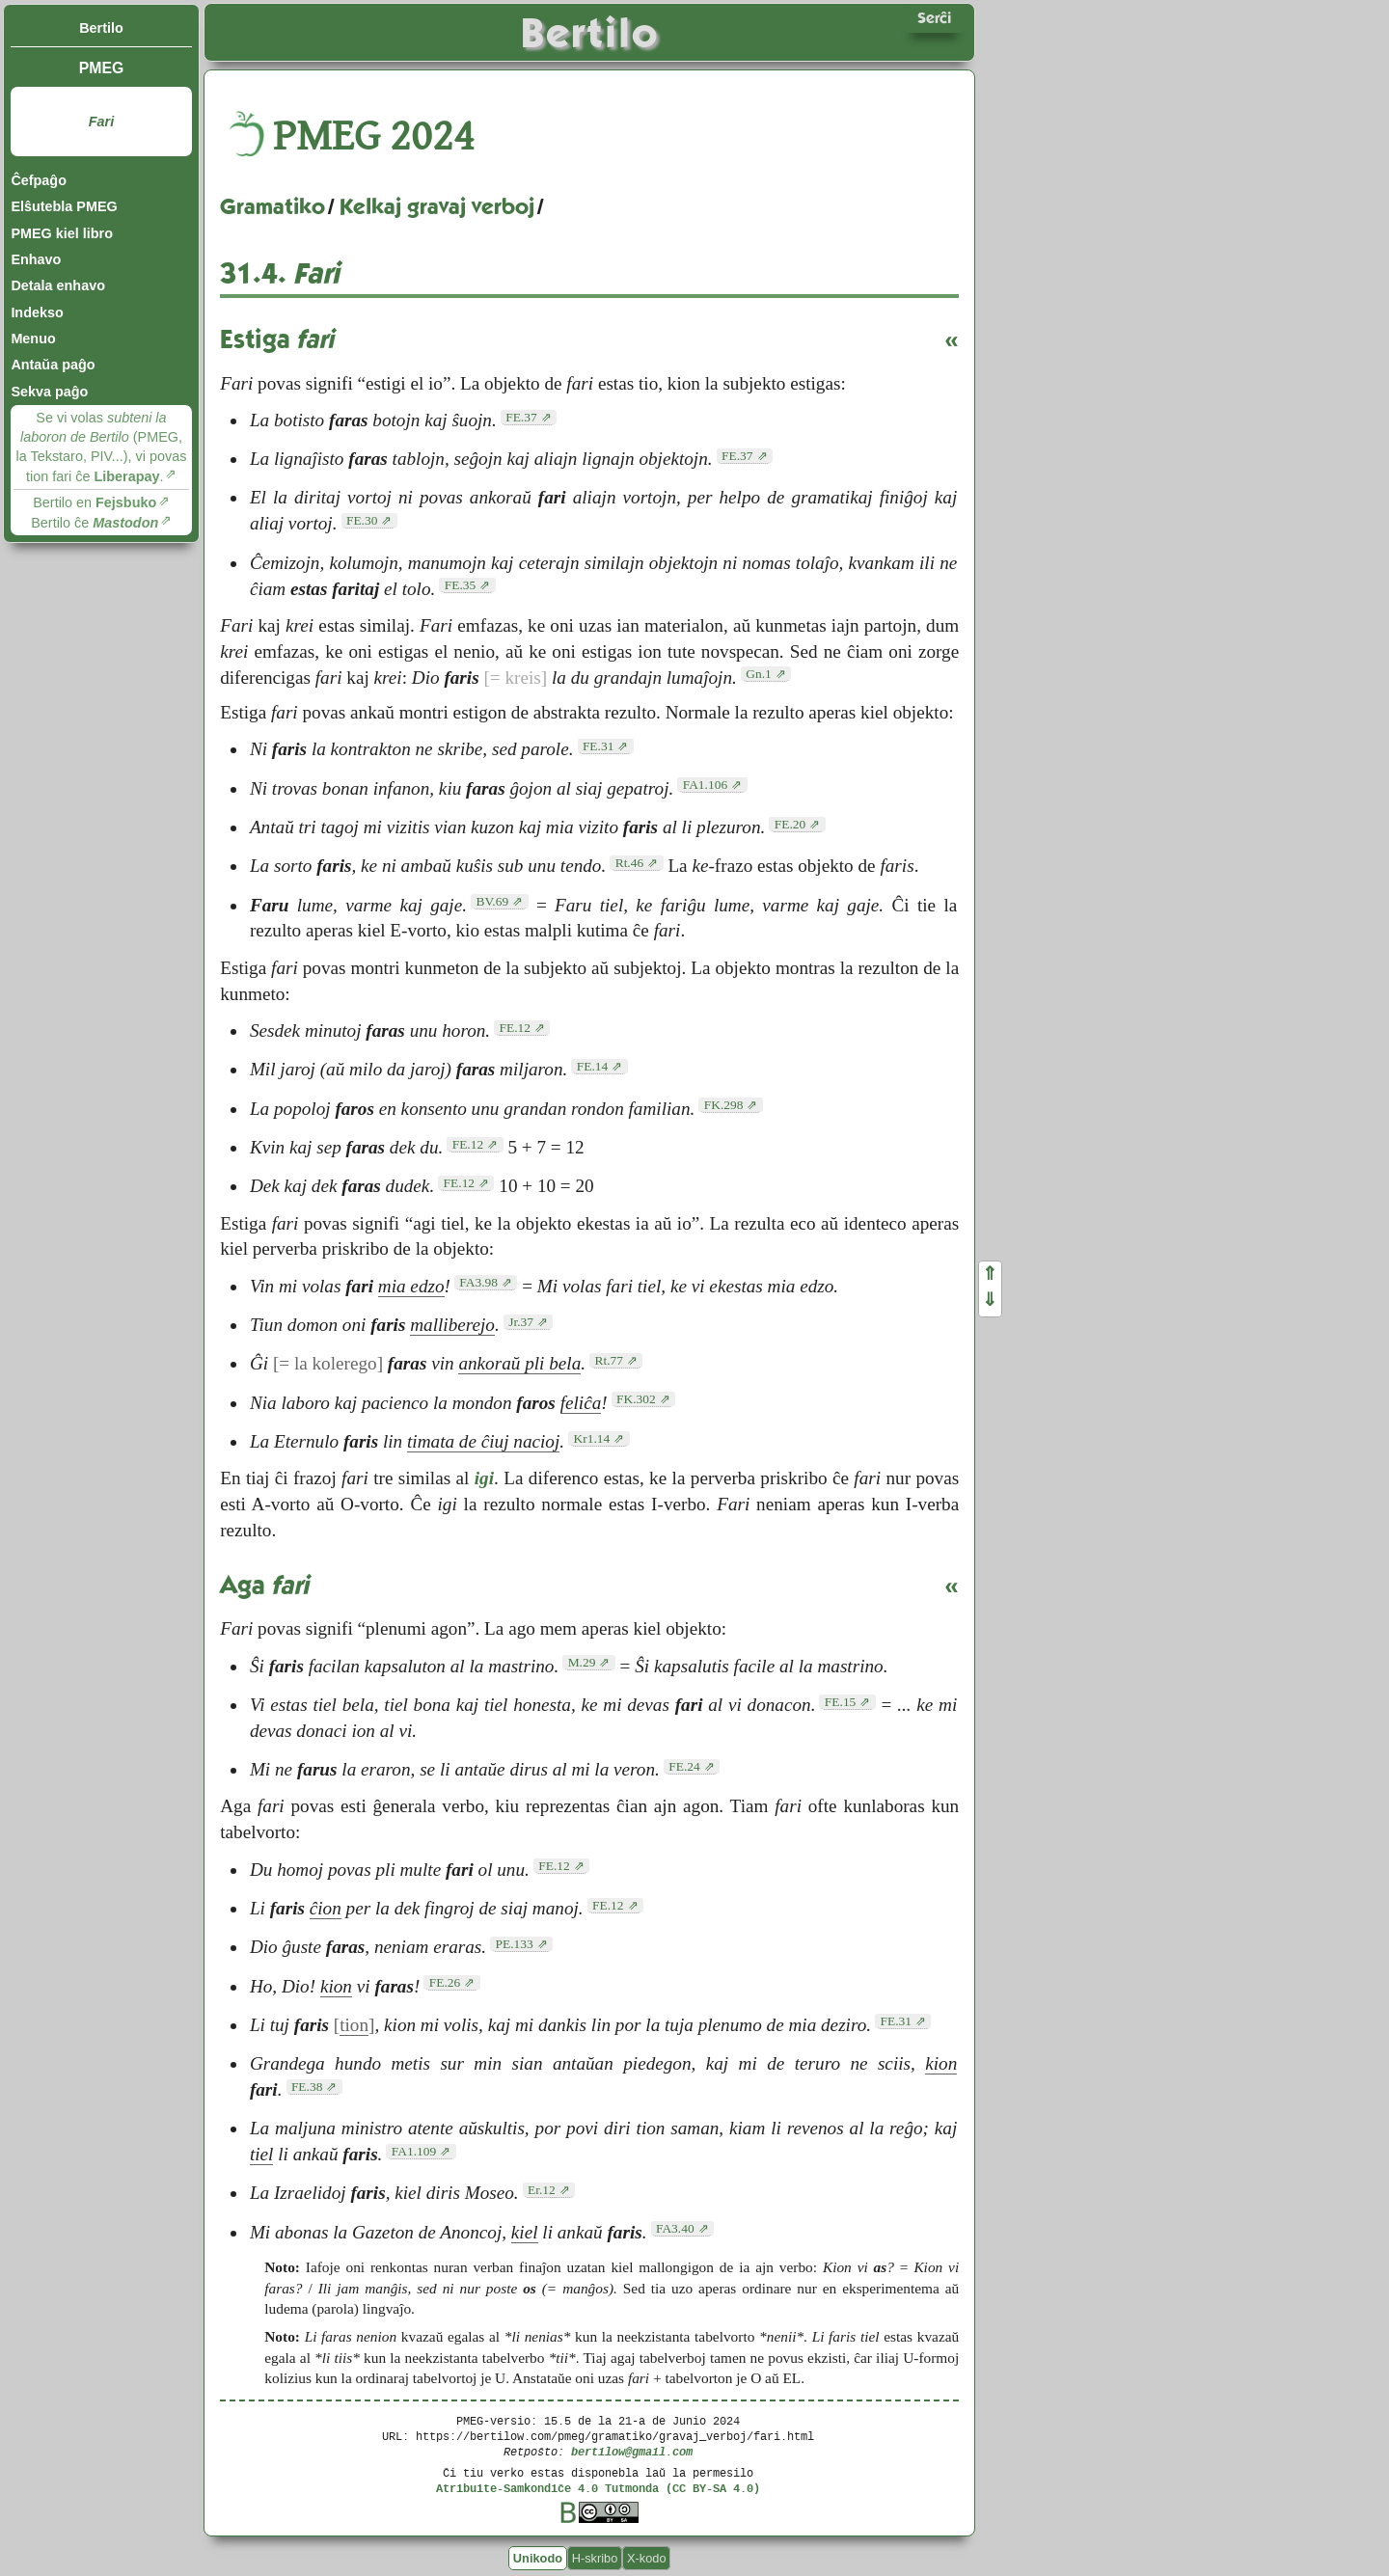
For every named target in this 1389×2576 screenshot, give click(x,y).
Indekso (37, 312)
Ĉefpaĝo (39, 180)
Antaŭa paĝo (53, 364)
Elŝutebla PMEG (64, 206)
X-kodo (647, 2558)
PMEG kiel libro (62, 233)
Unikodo (537, 2558)
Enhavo (36, 259)
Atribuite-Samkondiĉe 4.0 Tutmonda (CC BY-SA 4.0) (598, 2488)
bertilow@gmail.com (632, 2451)
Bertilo (101, 28)
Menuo (33, 338)
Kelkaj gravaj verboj (437, 206)
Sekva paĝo (49, 391)
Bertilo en (94, 502)
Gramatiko (272, 206)
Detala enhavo (58, 285)
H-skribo (595, 2558)
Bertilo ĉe (94, 522)
